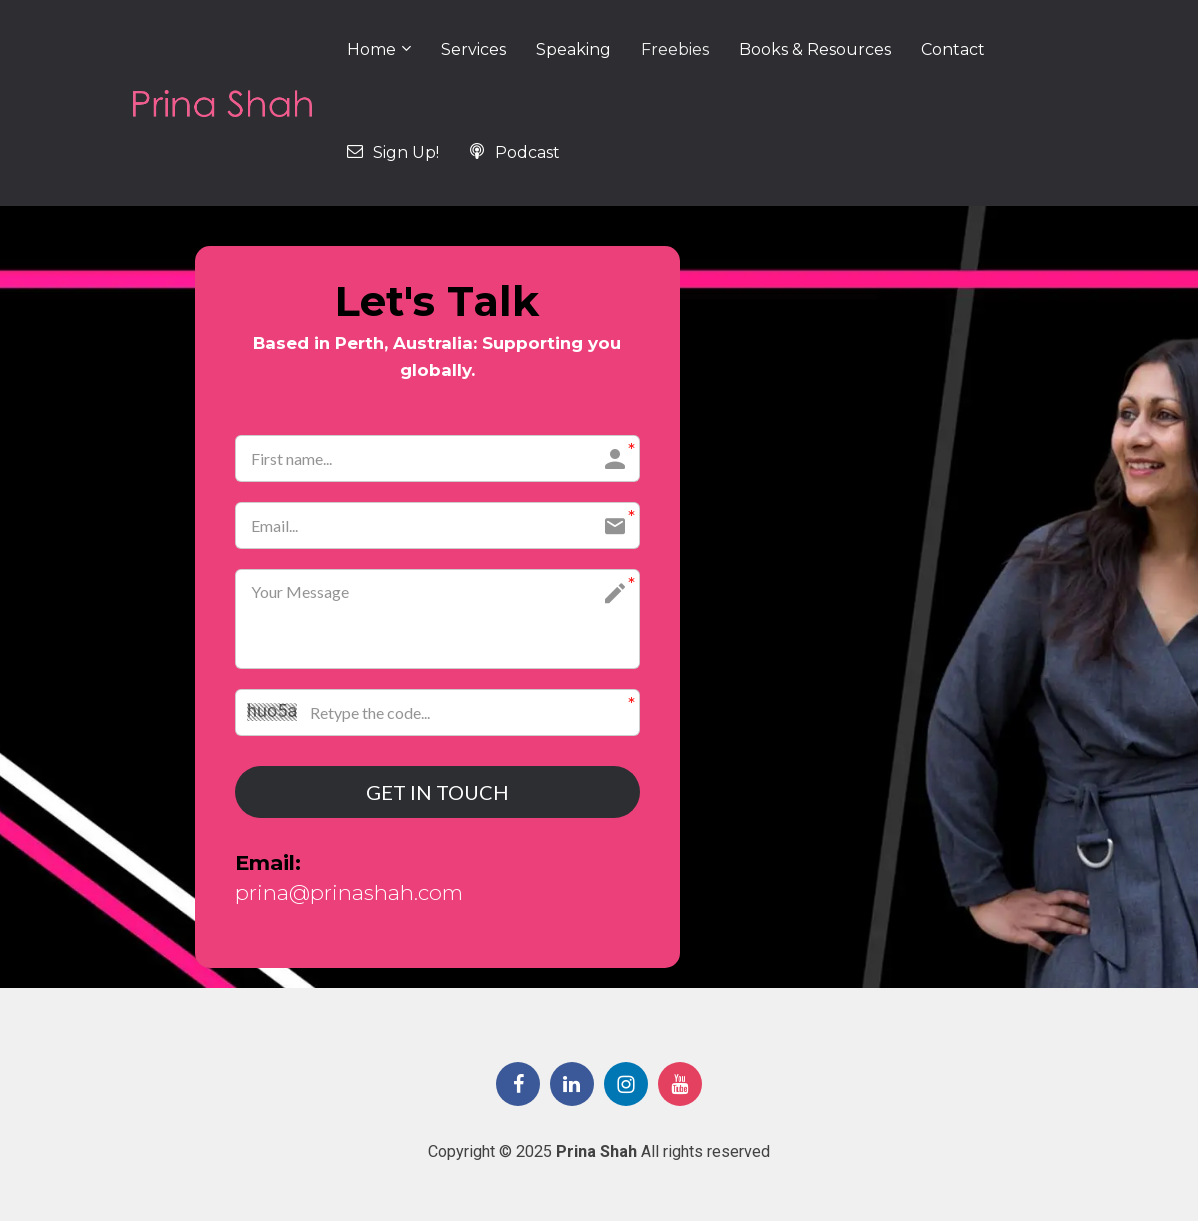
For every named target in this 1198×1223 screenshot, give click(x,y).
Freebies (675, 49)
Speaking (573, 49)
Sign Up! (393, 152)
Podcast (514, 152)
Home (371, 49)
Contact (953, 49)
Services (473, 49)
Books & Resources (815, 49)
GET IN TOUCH (437, 793)
